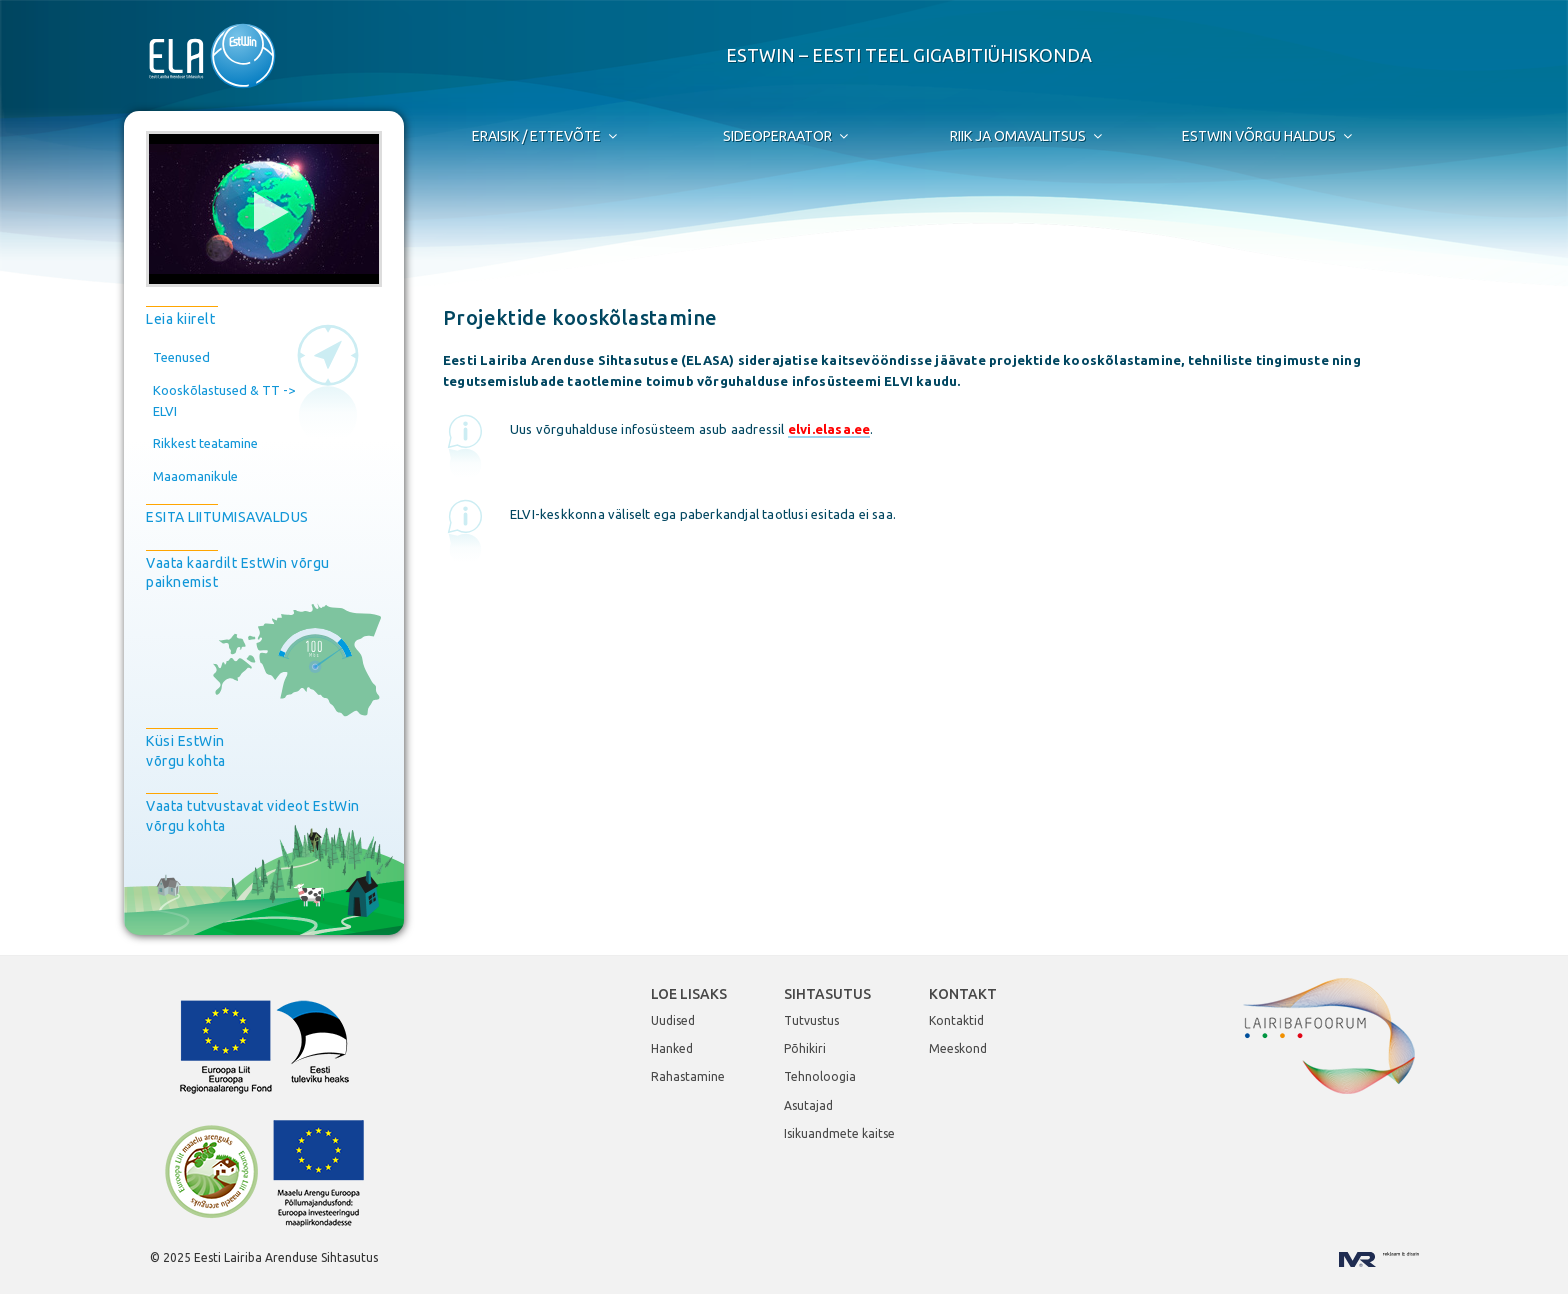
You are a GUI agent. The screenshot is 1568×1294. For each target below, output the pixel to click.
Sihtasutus (827, 994)
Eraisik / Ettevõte (546, 136)
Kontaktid (956, 1020)
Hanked (672, 1048)
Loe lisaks (689, 994)
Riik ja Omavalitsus (1027, 136)
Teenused (181, 357)
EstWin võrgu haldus (1268, 136)
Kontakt (963, 994)
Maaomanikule (195, 476)
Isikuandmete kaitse (839, 1133)
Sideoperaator (787, 136)
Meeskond (958, 1048)
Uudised (673, 1020)
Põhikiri (805, 1048)
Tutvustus (811, 1020)
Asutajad (808, 1105)
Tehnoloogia (820, 1076)
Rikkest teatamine (205, 443)
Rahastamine (688, 1076)
